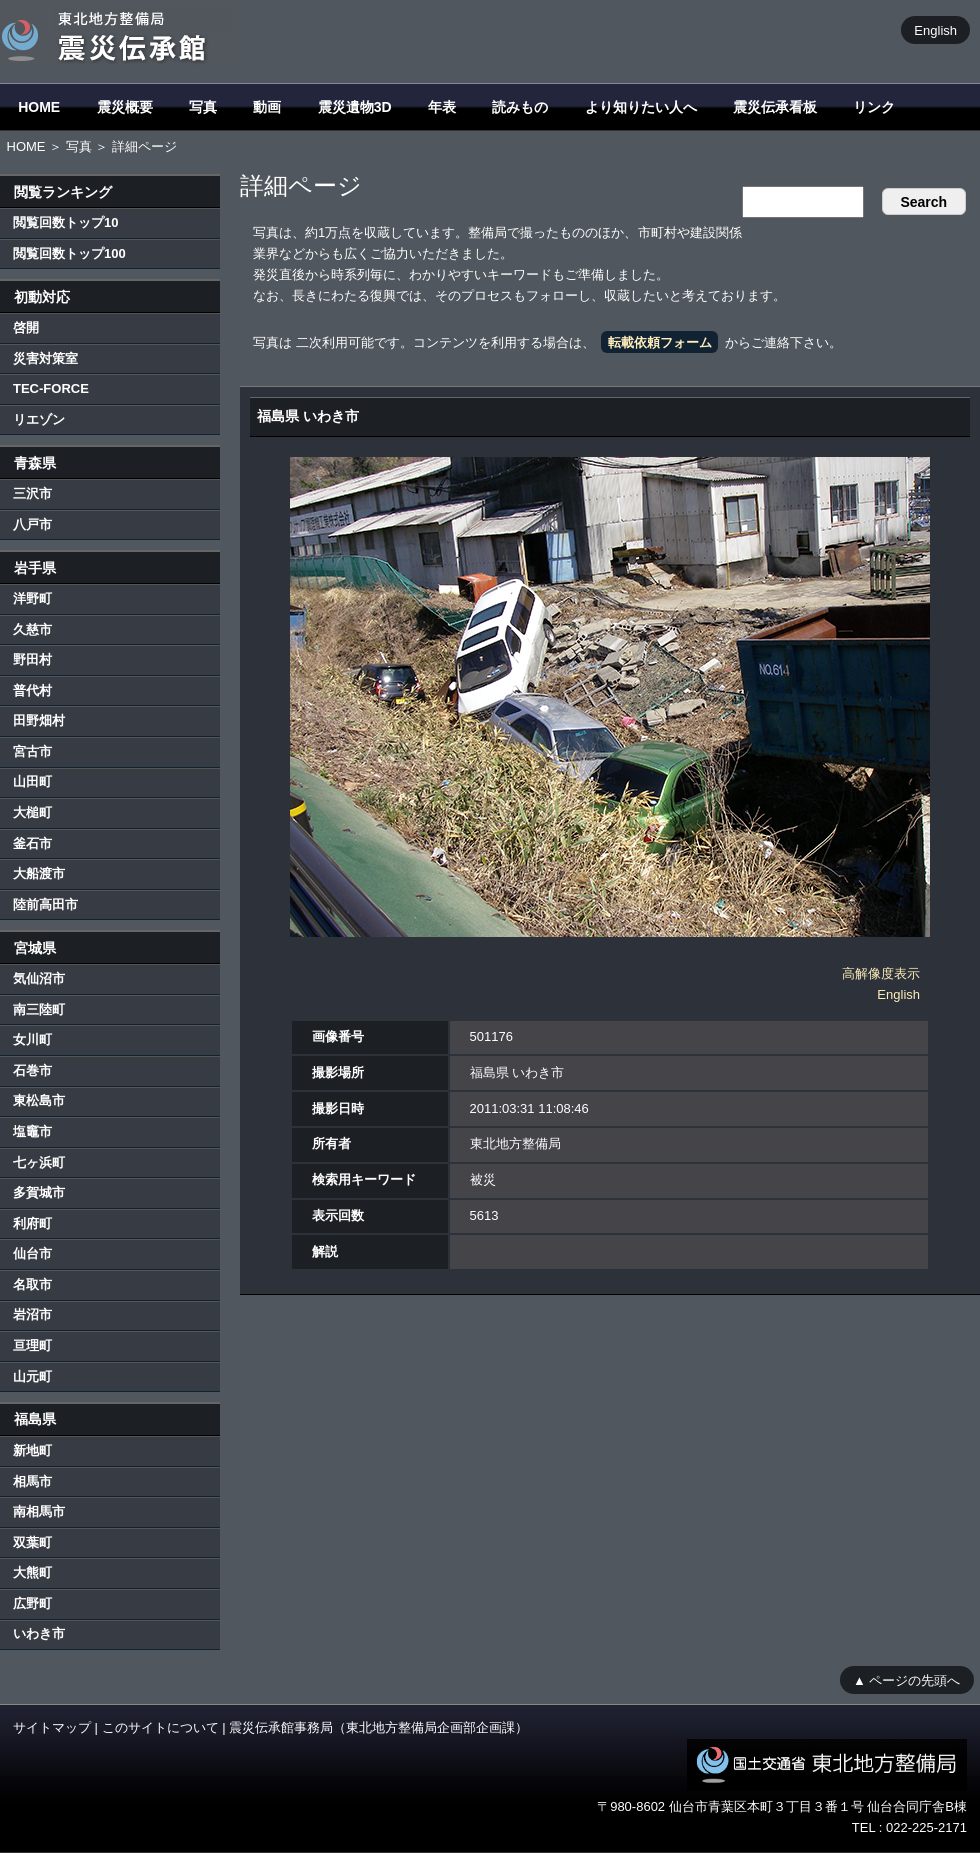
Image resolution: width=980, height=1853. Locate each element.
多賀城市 (39, 1192)
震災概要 (125, 107)
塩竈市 (32, 1131)
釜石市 (32, 843)
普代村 (32, 690)
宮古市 (32, 751)
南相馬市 (39, 1511)
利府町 (32, 1223)
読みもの (520, 107)
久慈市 (32, 629)
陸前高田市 (45, 904)
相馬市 (32, 1481)
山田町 (32, 781)
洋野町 (32, 598)
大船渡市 (39, 873)
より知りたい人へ (641, 107)
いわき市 (39, 1633)
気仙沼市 (39, 978)
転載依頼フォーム (660, 342)
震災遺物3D (355, 107)
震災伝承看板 (775, 107)
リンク (874, 107)
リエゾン (39, 419)
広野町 (32, 1603)
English (935, 29)
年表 (442, 107)
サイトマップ (52, 1727)
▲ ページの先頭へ (906, 1679)
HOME (39, 107)
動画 (267, 107)
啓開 (26, 327)
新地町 (32, 1450)
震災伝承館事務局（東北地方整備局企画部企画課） (378, 1727)
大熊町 (32, 1572)
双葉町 (32, 1542)
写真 (203, 107)
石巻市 (32, 1070)
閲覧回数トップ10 (65, 222)
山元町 (32, 1376)
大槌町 (32, 812)
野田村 (32, 659)
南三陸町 (39, 1009)
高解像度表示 (881, 973)
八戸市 (32, 524)
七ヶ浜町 (39, 1162)
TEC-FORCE (51, 388)
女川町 (32, 1039)
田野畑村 (39, 720)
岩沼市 (32, 1314)
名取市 (32, 1284)
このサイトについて (160, 1727)
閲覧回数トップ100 (69, 253)
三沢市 (32, 493)
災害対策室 (45, 358)
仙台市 (32, 1253)
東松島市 (39, 1100)
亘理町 (32, 1345)
